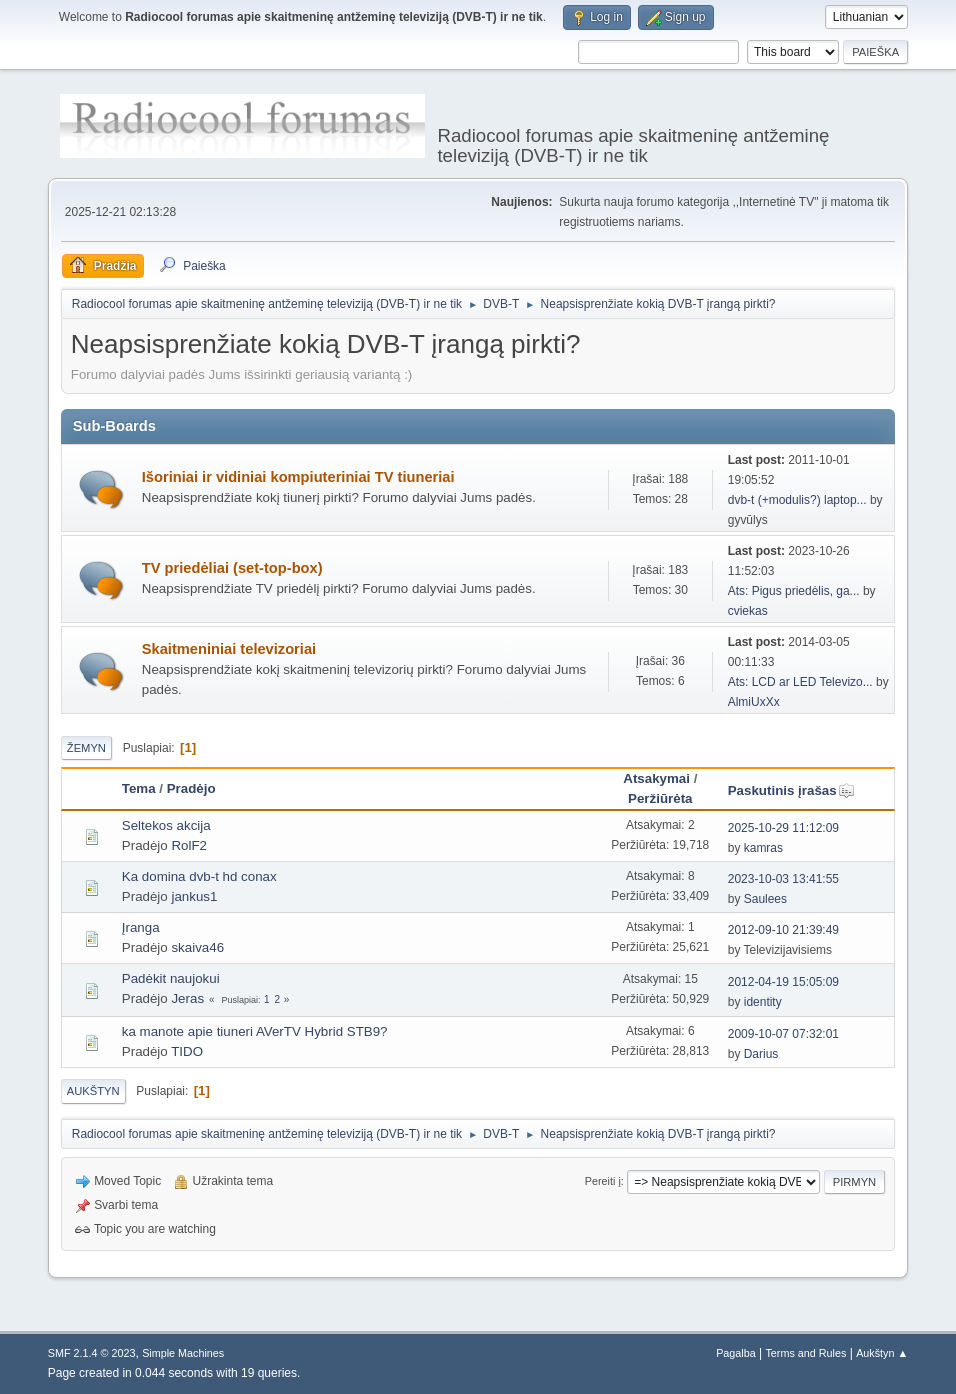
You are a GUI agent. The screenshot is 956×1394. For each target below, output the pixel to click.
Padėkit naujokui (171, 978)
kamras (763, 848)
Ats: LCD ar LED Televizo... (800, 682)
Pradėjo (191, 788)
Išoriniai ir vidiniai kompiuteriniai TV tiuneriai (298, 477)
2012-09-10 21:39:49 (783, 930)
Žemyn (86, 748)
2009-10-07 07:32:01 (783, 1034)
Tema (139, 788)
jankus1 (194, 896)
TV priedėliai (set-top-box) (232, 568)
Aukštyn (93, 1091)
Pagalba (736, 1353)
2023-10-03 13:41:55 (783, 879)
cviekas (748, 611)
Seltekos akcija (166, 825)
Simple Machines (183, 1353)
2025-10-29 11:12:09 (783, 828)
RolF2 (189, 845)
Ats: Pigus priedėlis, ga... (794, 591)
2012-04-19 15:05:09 (783, 982)
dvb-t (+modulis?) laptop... (797, 500)
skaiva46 (197, 947)
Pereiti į (603, 1181)
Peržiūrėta (660, 798)
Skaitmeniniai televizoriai (229, 649)
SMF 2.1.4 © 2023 (92, 1353)
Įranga (141, 927)
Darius (761, 1054)
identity (763, 1002)
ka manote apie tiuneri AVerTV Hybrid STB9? (255, 1031)
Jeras (187, 998)
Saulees (765, 899)
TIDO (187, 1051)
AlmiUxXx (754, 702)
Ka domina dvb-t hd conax (199, 876)
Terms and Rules (805, 1353)
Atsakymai (656, 778)
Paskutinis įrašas (791, 790)
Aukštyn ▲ (882, 1353)
